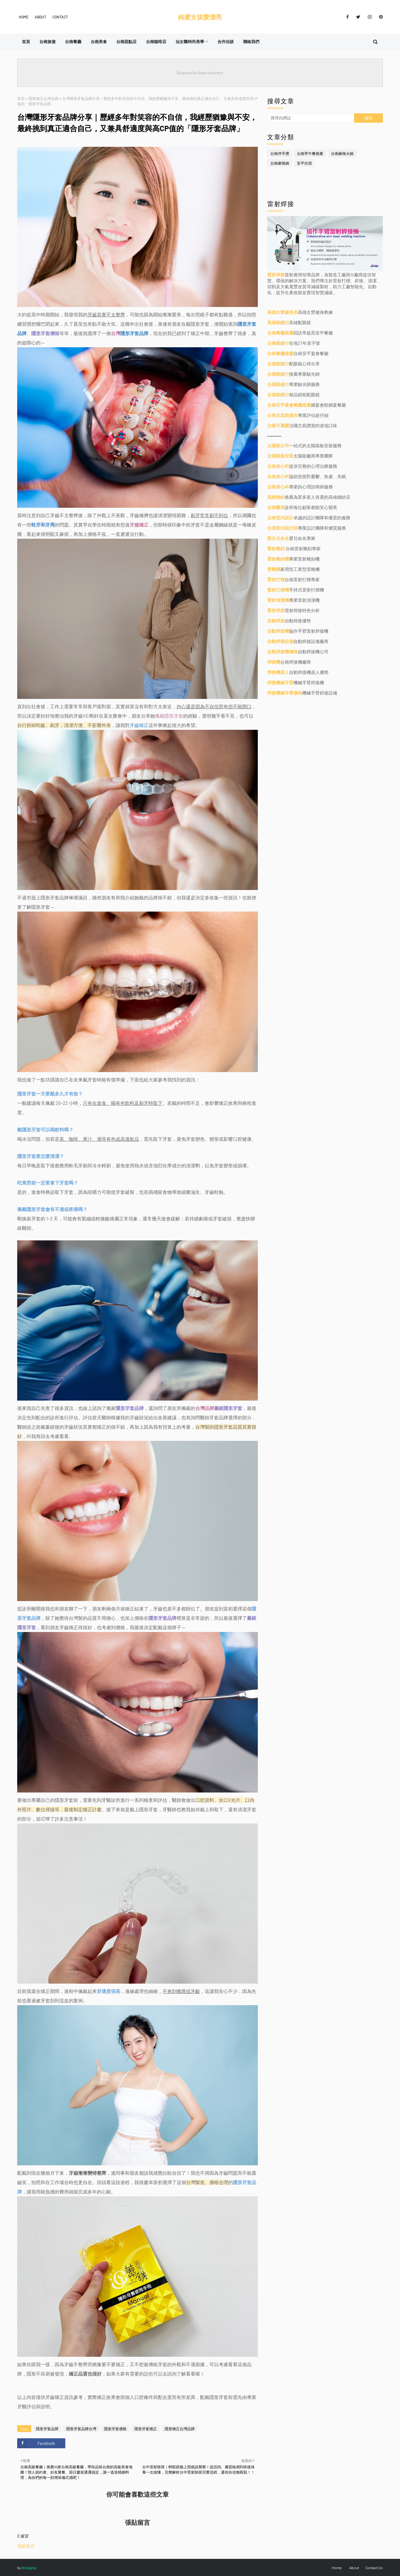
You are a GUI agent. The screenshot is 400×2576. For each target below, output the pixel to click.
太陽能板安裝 (280, 455)
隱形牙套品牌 (47, 2428)
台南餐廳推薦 (280, 332)
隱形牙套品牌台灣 (81, 2428)
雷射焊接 (276, 274)
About (40, 17)
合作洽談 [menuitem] (226, 41)
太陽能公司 (278, 445)
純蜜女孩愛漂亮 (200, 17)
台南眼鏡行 (278, 343)
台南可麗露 (278, 425)
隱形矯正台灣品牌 (43, 98)
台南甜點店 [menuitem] (126, 41)
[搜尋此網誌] (310, 118)
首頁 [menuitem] (26, 41)
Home (23, 17)
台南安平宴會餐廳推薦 (289, 405)
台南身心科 (278, 466)
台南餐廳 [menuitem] (73, 41)
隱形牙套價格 (115, 2428)
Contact (60, 17)
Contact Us (374, 2567)
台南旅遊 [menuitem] (47, 41)
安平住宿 (304, 163)
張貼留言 (26, 2546)
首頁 (21, 98)
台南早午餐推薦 (310, 153)
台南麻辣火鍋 (342, 153)
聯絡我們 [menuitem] (251, 41)
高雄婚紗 (276, 497)
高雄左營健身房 (282, 312)
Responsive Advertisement (200, 72)
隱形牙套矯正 (145, 2428)
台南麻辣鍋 (279, 163)
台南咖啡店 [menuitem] (156, 41)
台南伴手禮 (279, 153)
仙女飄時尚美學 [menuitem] (190, 41)
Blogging (29, 2567)
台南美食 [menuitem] (99, 41)
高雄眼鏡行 (278, 322)
